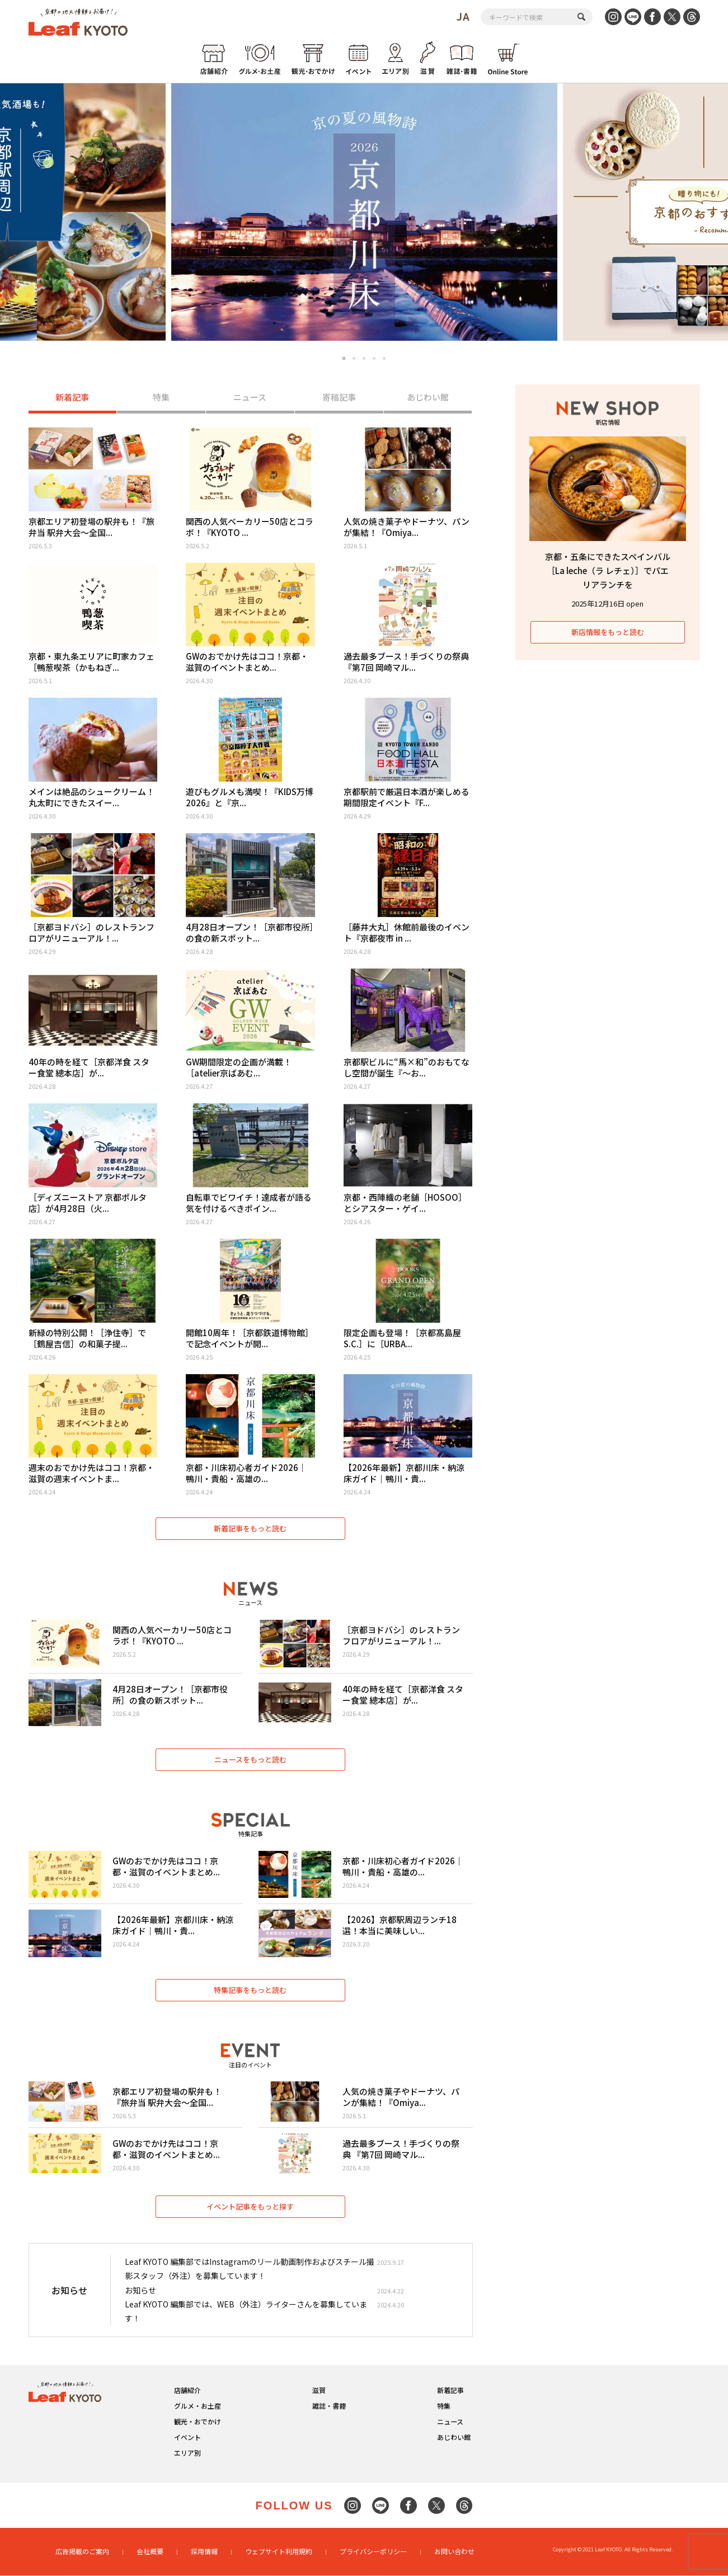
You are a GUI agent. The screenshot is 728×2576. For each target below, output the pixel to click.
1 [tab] (344, 359)
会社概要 (150, 2552)
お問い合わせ (454, 2552)
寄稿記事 (339, 397)
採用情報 (204, 2552)
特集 (161, 397)
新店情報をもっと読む (607, 632)
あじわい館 (428, 397)
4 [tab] (374, 358)
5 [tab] (384, 358)
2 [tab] (354, 358)
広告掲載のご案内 (82, 2552)
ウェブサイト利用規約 (278, 2552)
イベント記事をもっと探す (250, 2207)
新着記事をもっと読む (250, 1528)
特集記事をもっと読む (250, 1990)
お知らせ (140, 2290)
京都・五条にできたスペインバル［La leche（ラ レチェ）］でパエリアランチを (607, 570)
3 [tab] (364, 358)
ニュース (249, 397)
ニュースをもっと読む (250, 1759)
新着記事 (72, 397)
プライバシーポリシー (373, 2552)
